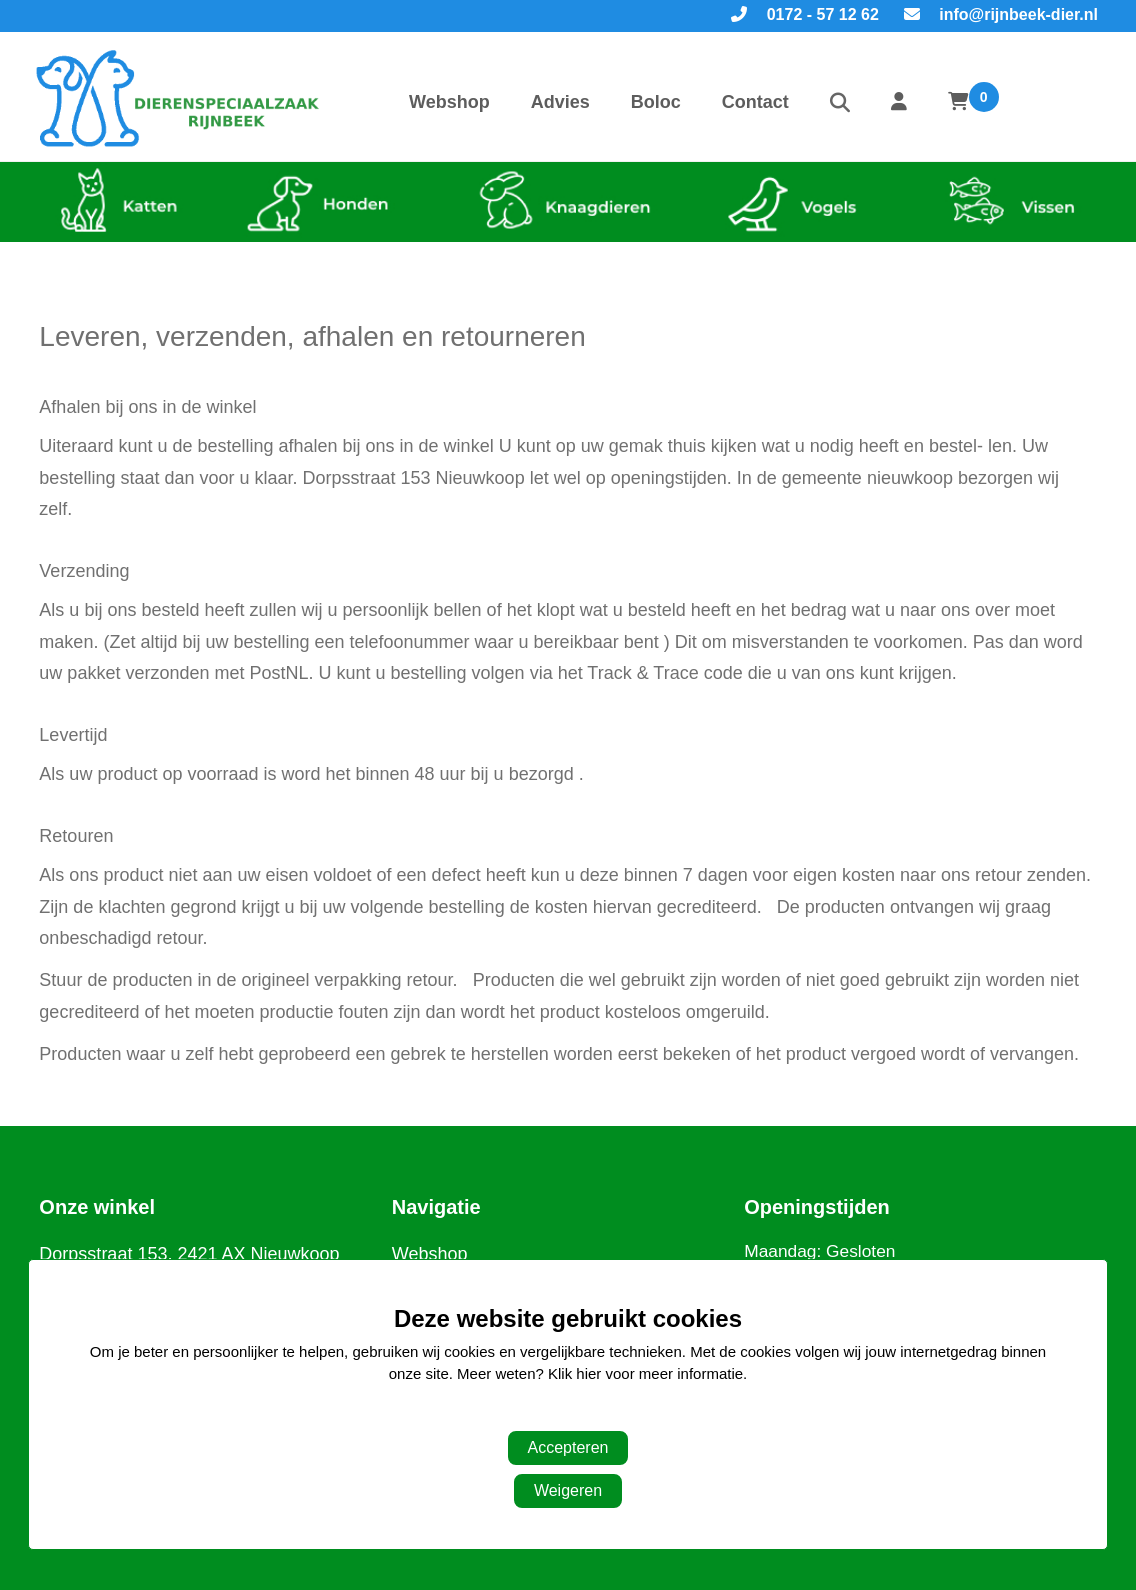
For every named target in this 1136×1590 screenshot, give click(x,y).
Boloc (656, 102)
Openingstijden (817, 1207)
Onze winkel (97, 1207)
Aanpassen (557, 1414)
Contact (755, 102)
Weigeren (568, 1490)
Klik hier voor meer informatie (645, 1373)
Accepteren (568, 1447)
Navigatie (436, 1207)
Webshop (449, 102)
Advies (560, 102)
